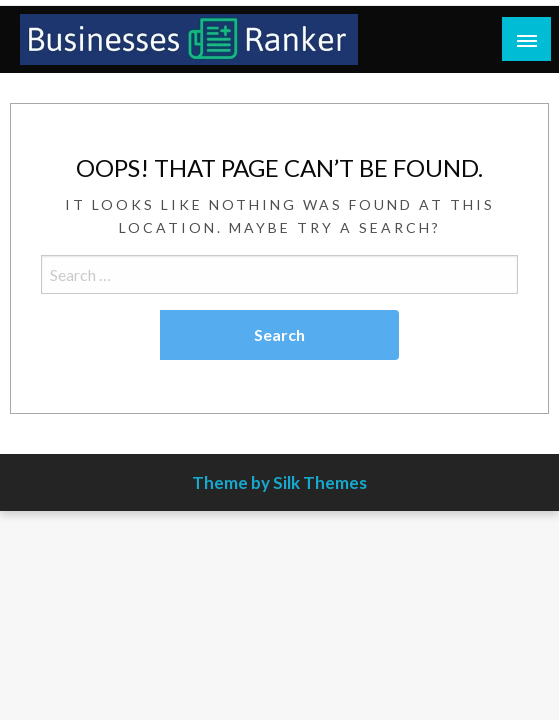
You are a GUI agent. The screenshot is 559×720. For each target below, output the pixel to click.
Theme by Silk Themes (279, 482)
